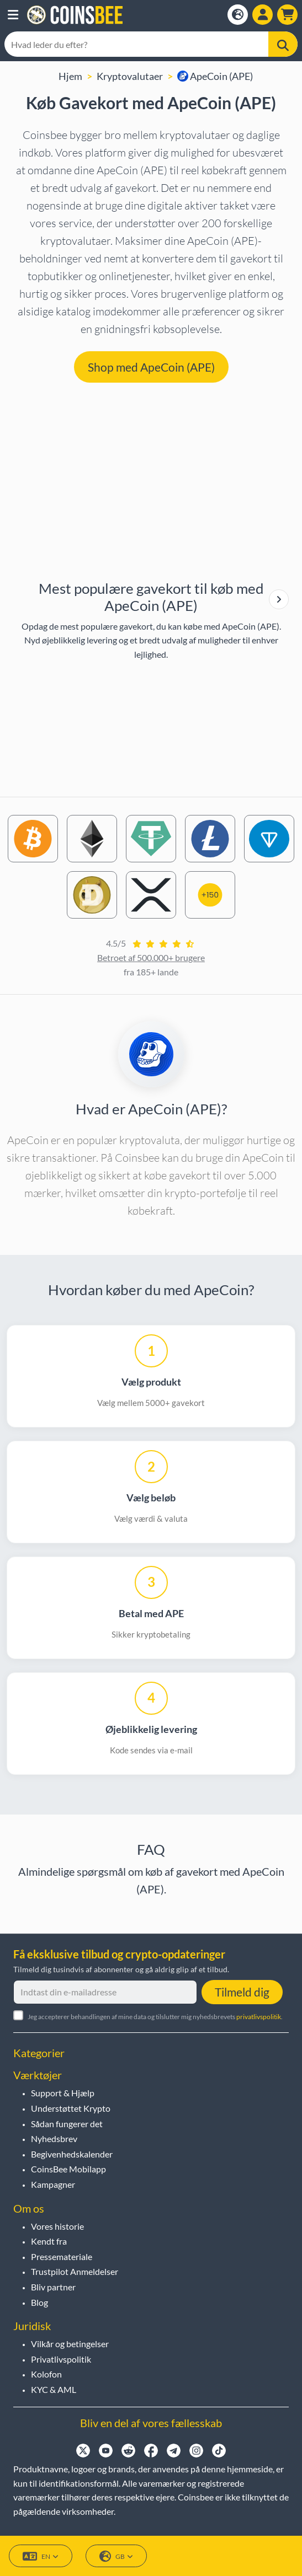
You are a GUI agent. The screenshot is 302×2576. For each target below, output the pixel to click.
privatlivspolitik (258, 2016)
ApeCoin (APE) (215, 76)
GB (116, 2556)
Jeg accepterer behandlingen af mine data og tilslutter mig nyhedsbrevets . (155, 2016)
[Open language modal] (237, 14)
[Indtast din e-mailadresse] (105, 1992)
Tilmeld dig (242, 1992)
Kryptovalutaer (130, 76)
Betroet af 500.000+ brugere (151, 957)
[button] (13, 15)
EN (41, 2556)
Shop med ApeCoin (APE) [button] (151, 367)
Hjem (70, 76)
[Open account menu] (262, 14)
